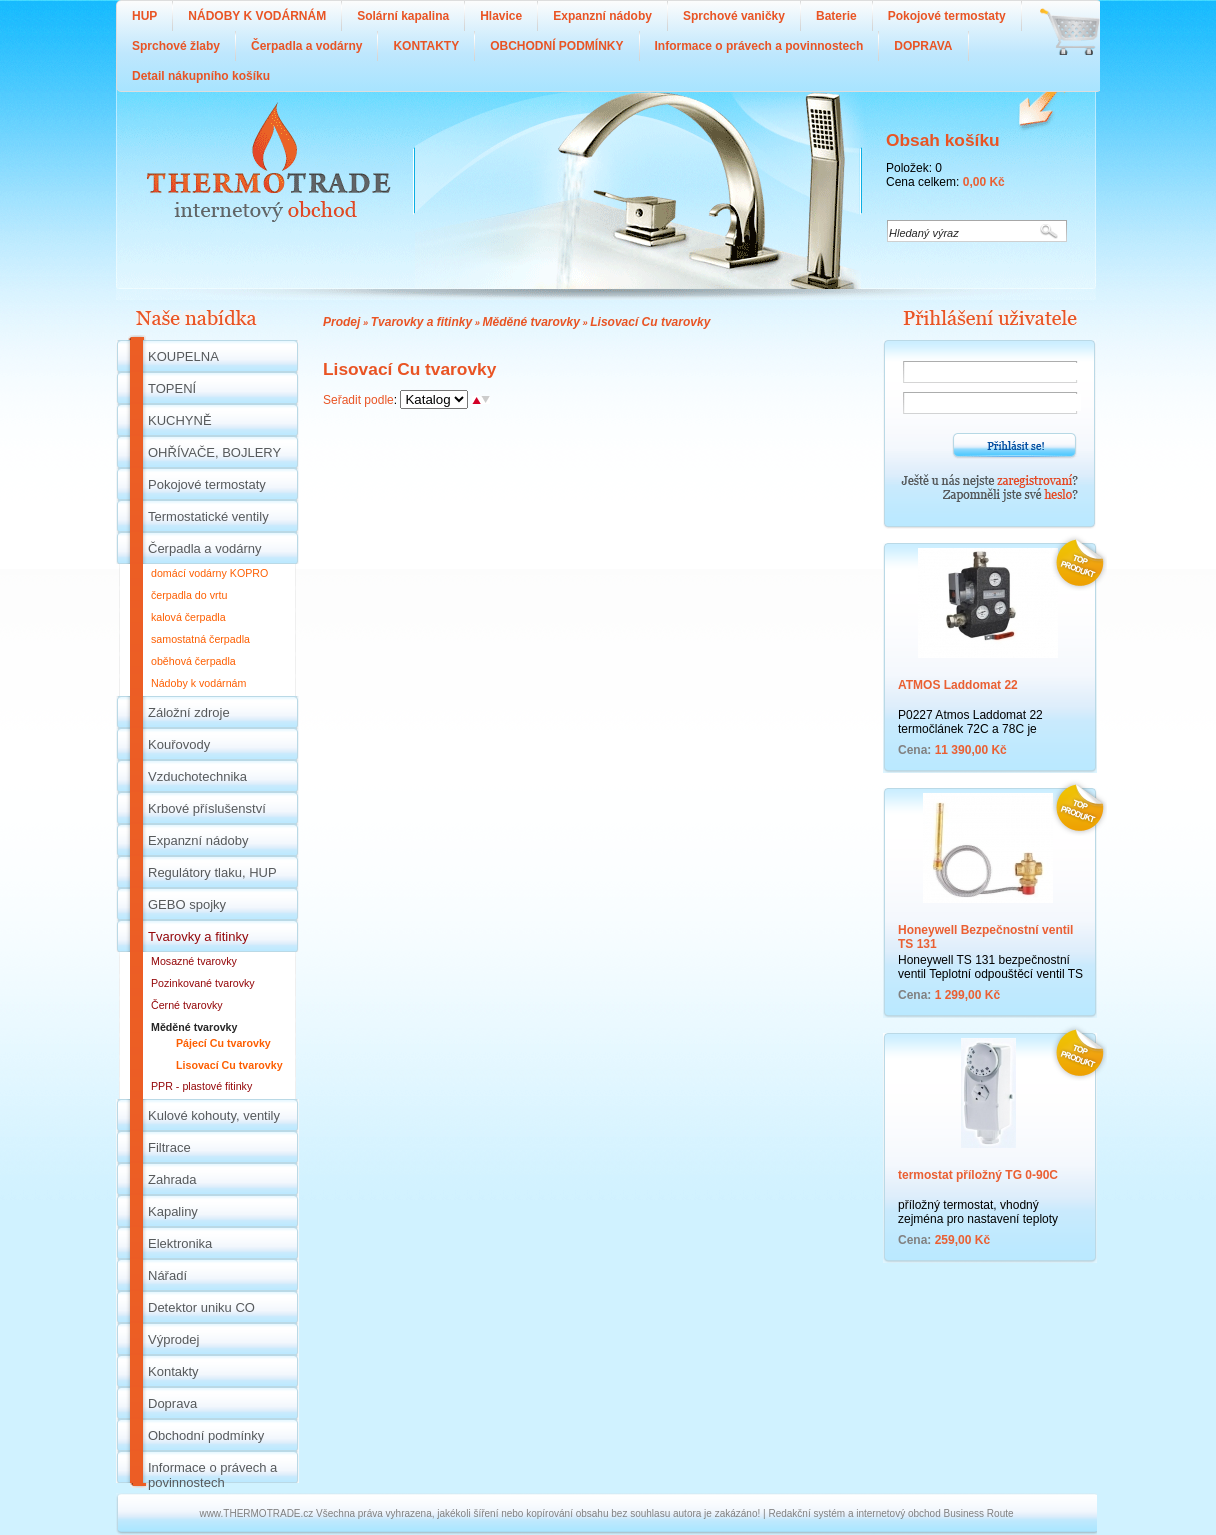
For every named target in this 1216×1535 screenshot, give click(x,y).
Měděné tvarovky (530, 322)
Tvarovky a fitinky (421, 322)
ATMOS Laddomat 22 (958, 685)
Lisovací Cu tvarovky (650, 322)
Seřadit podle (358, 400)
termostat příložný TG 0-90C (978, 1175)
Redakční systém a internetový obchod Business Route (890, 1513)
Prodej (341, 322)
